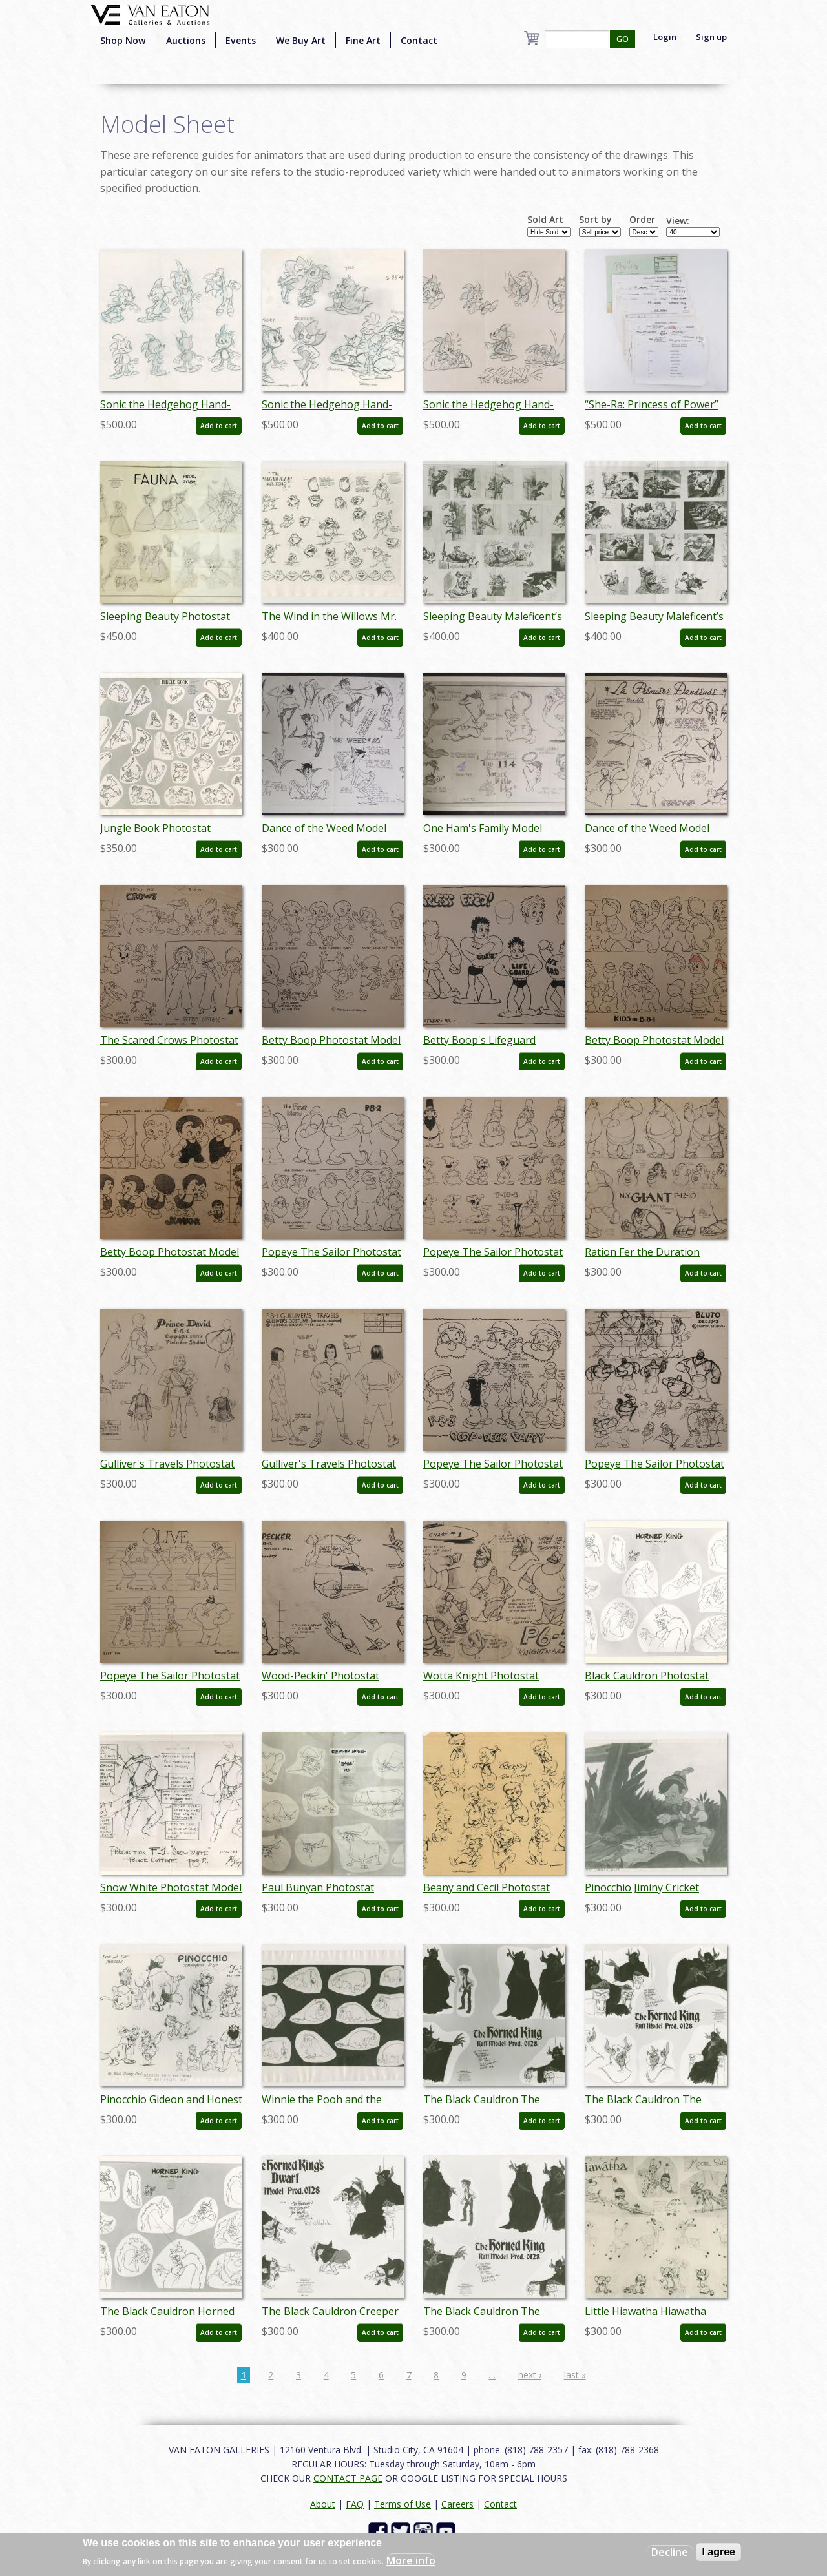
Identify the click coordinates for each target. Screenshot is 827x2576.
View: (677, 220)
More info (410, 2560)
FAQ (355, 2504)
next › (529, 2375)
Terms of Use (402, 2504)
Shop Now (123, 40)
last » (575, 2375)
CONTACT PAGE (347, 2478)
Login (664, 37)
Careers (457, 2504)
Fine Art (363, 40)
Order (642, 219)
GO (622, 39)
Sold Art (545, 219)
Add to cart (218, 425)
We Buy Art (301, 40)
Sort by (595, 219)
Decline (669, 2552)
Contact (419, 40)
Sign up (711, 37)
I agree (718, 2551)
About (322, 2504)
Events (240, 40)
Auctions (185, 40)
